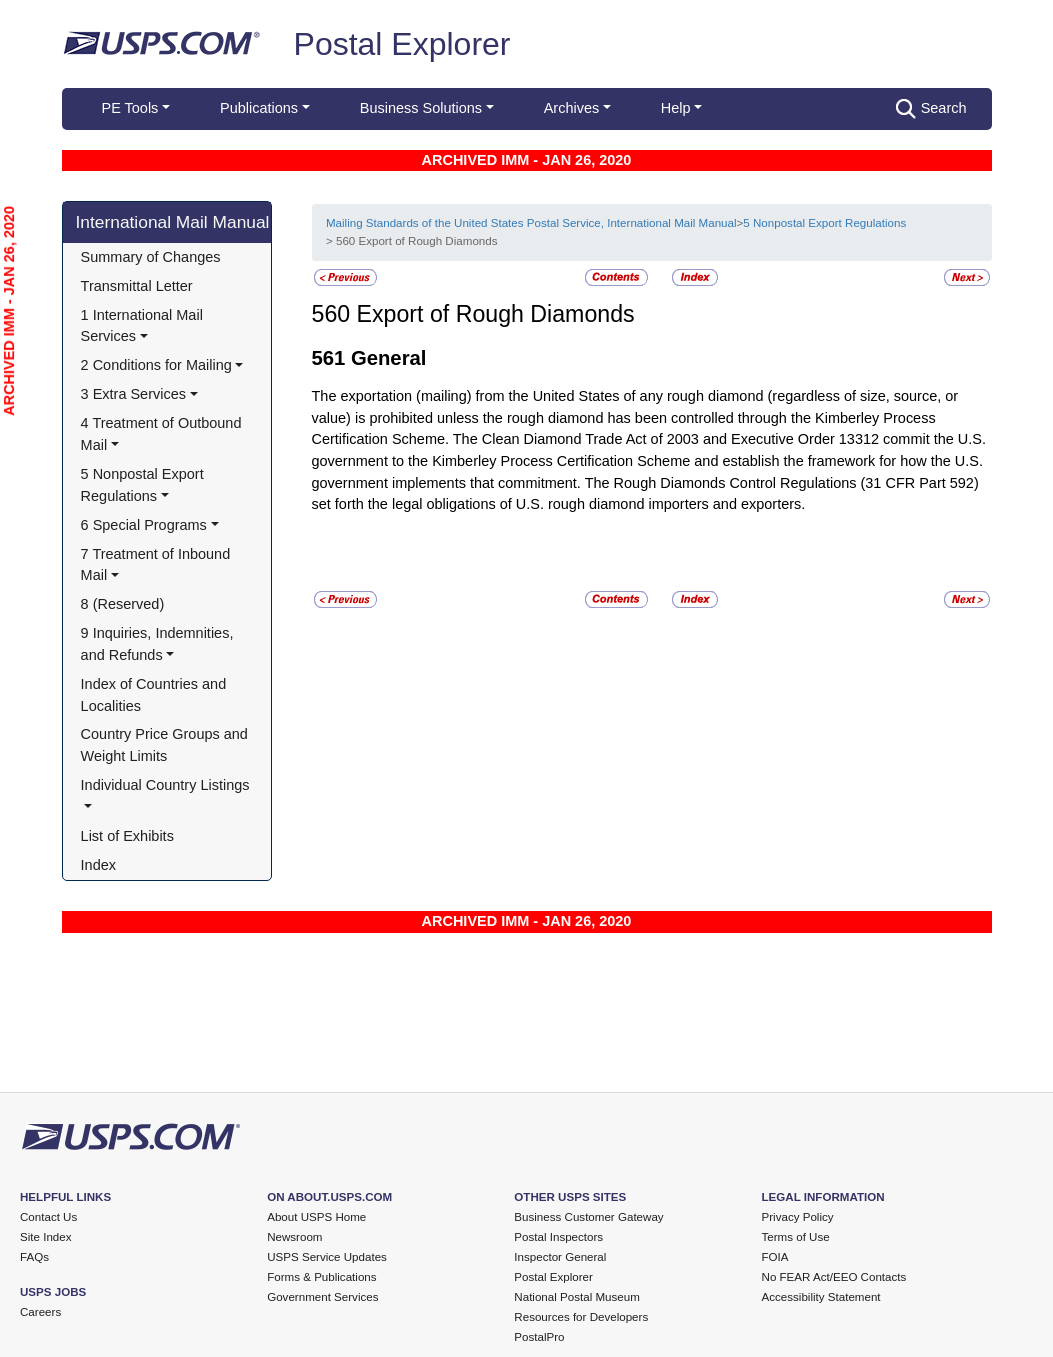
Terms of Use (796, 1237)
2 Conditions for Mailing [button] (156, 365)
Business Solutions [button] (421, 108)
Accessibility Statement (821, 1297)
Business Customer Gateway (588, 1217)
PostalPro (539, 1337)
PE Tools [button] (130, 108)
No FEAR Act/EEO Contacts (834, 1277)
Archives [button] (571, 108)
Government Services (322, 1297)
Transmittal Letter (137, 286)
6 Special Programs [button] (144, 525)
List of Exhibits (127, 836)
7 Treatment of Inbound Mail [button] (158, 565)
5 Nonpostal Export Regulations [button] (144, 485)
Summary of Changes (151, 257)
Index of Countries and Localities (156, 695)
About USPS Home (316, 1217)
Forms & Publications (321, 1277)
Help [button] (676, 108)
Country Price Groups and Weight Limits (166, 745)
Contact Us (48, 1217)
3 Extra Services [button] (133, 394)
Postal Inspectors (558, 1237)
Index (98, 865)
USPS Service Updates (327, 1257)
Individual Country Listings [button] (165, 785)
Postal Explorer (402, 44)
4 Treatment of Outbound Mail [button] (163, 434)
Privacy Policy (798, 1217)
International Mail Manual (173, 222)
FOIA (775, 1257)
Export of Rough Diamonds (496, 314)
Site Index (46, 1237)
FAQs (34, 1257)
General (388, 358)
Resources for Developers (581, 1317)
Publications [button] (259, 108)
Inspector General (560, 1257)
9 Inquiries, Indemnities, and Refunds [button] (159, 644)
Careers (40, 1312)
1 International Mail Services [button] (144, 326)
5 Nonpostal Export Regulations (824, 223)
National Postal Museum (577, 1297)
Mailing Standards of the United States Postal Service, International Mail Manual (531, 223)
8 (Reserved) (123, 604)
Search (931, 109)
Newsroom (294, 1237)
